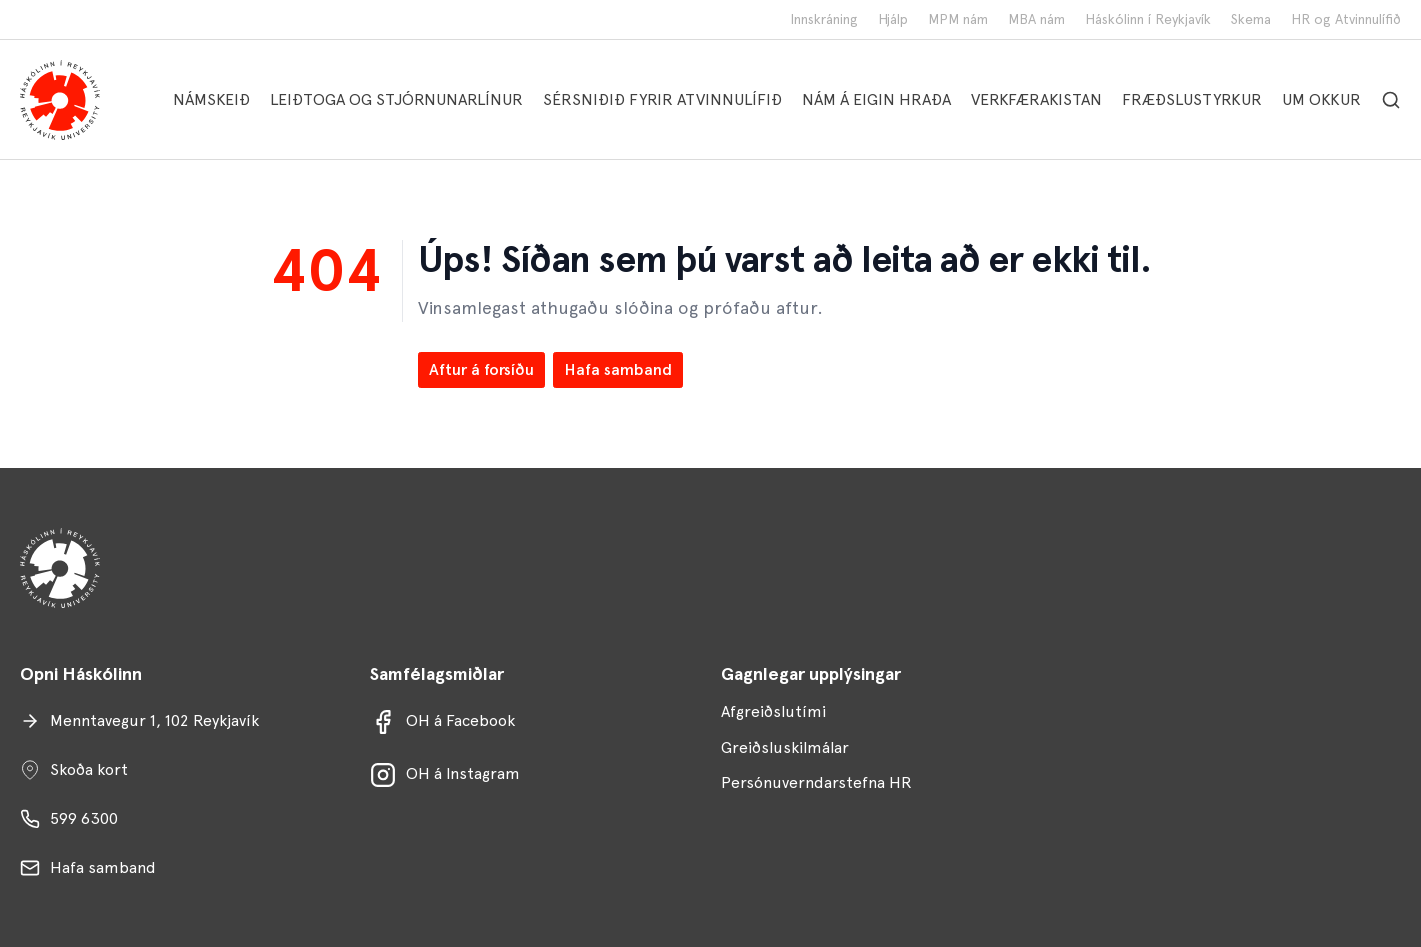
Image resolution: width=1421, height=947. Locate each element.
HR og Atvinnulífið (1346, 19)
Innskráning (824, 19)
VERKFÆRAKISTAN (1036, 99)
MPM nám (958, 19)
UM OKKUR (1321, 99)
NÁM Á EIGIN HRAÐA (876, 99)
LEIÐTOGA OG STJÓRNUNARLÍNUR (396, 99)
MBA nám (1036, 19)
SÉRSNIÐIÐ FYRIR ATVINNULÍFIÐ (662, 99)
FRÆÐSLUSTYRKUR (1192, 99)
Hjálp (893, 19)
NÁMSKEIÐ (211, 99)
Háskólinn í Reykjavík (1148, 19)
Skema (1251, 19)
